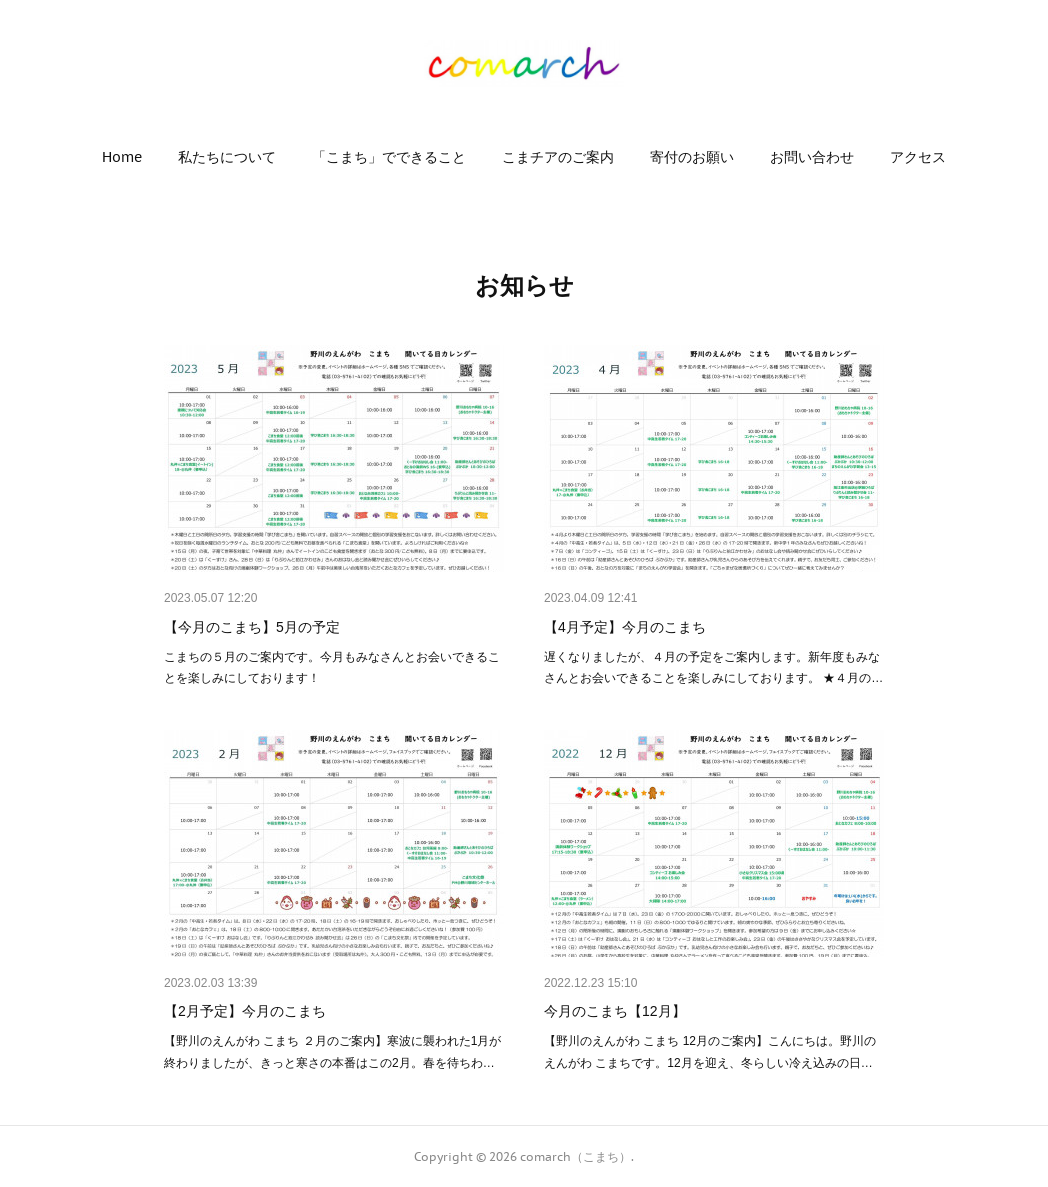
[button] (122, 157)
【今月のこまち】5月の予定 (252, 627)
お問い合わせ (812, 157)
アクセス (918, 157)
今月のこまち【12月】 (615, 1011)
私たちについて (227, 157)
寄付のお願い (692, 157)
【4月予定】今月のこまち (625, 627)
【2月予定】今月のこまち (245, 1011)
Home (122, 157)
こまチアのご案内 (558, 157)
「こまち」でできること (389, 157)
